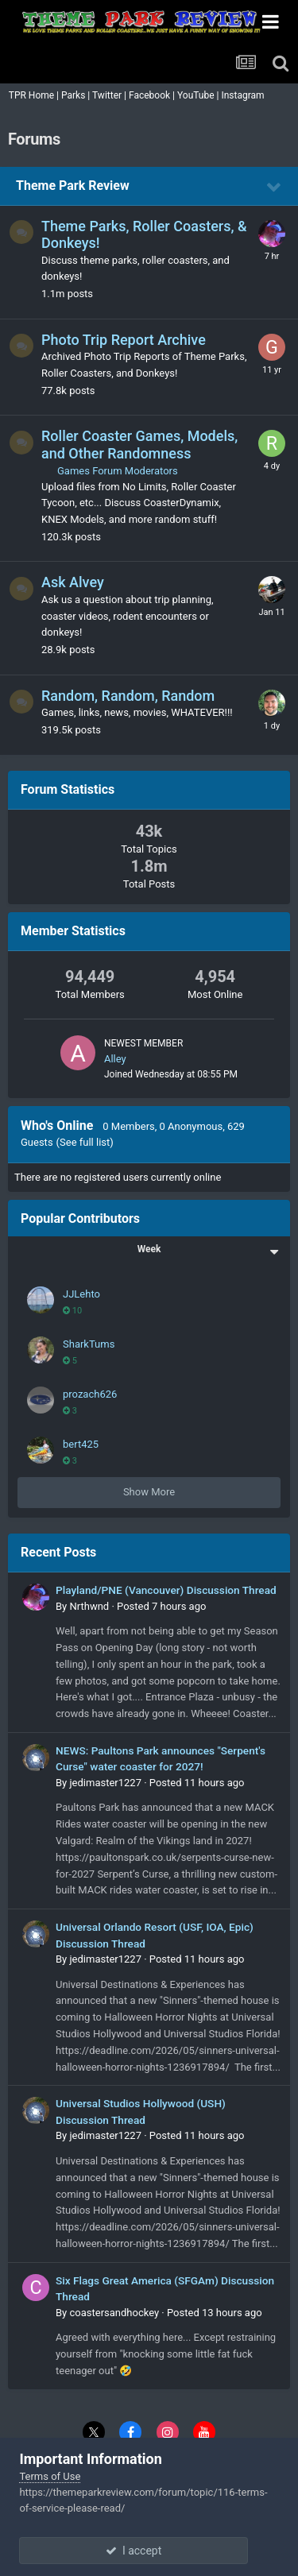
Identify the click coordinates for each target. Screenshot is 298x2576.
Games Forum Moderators (117, 471)
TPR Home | (32, 95)
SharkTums (88, 1344)
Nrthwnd (89, 1606)
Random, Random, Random (128, 695)
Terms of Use (49, 2476)
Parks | (76, 95)
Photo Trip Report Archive (123, 339)
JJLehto (81, 1294)
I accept (148, 2550)
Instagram (243, 95)
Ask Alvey (72, 582)
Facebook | (153, 95)
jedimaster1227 (105, 1783)
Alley (115, 1059)
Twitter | (110, 95)
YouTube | (199, 95)
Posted (161, 1606)
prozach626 (90, 1394)
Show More (149, 1492)
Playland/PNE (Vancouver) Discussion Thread (166, 1590)
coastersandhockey (114, 2313)
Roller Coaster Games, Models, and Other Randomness (139, 444)
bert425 (81, 1444)
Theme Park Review (73, 185)
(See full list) (85, 1142)
